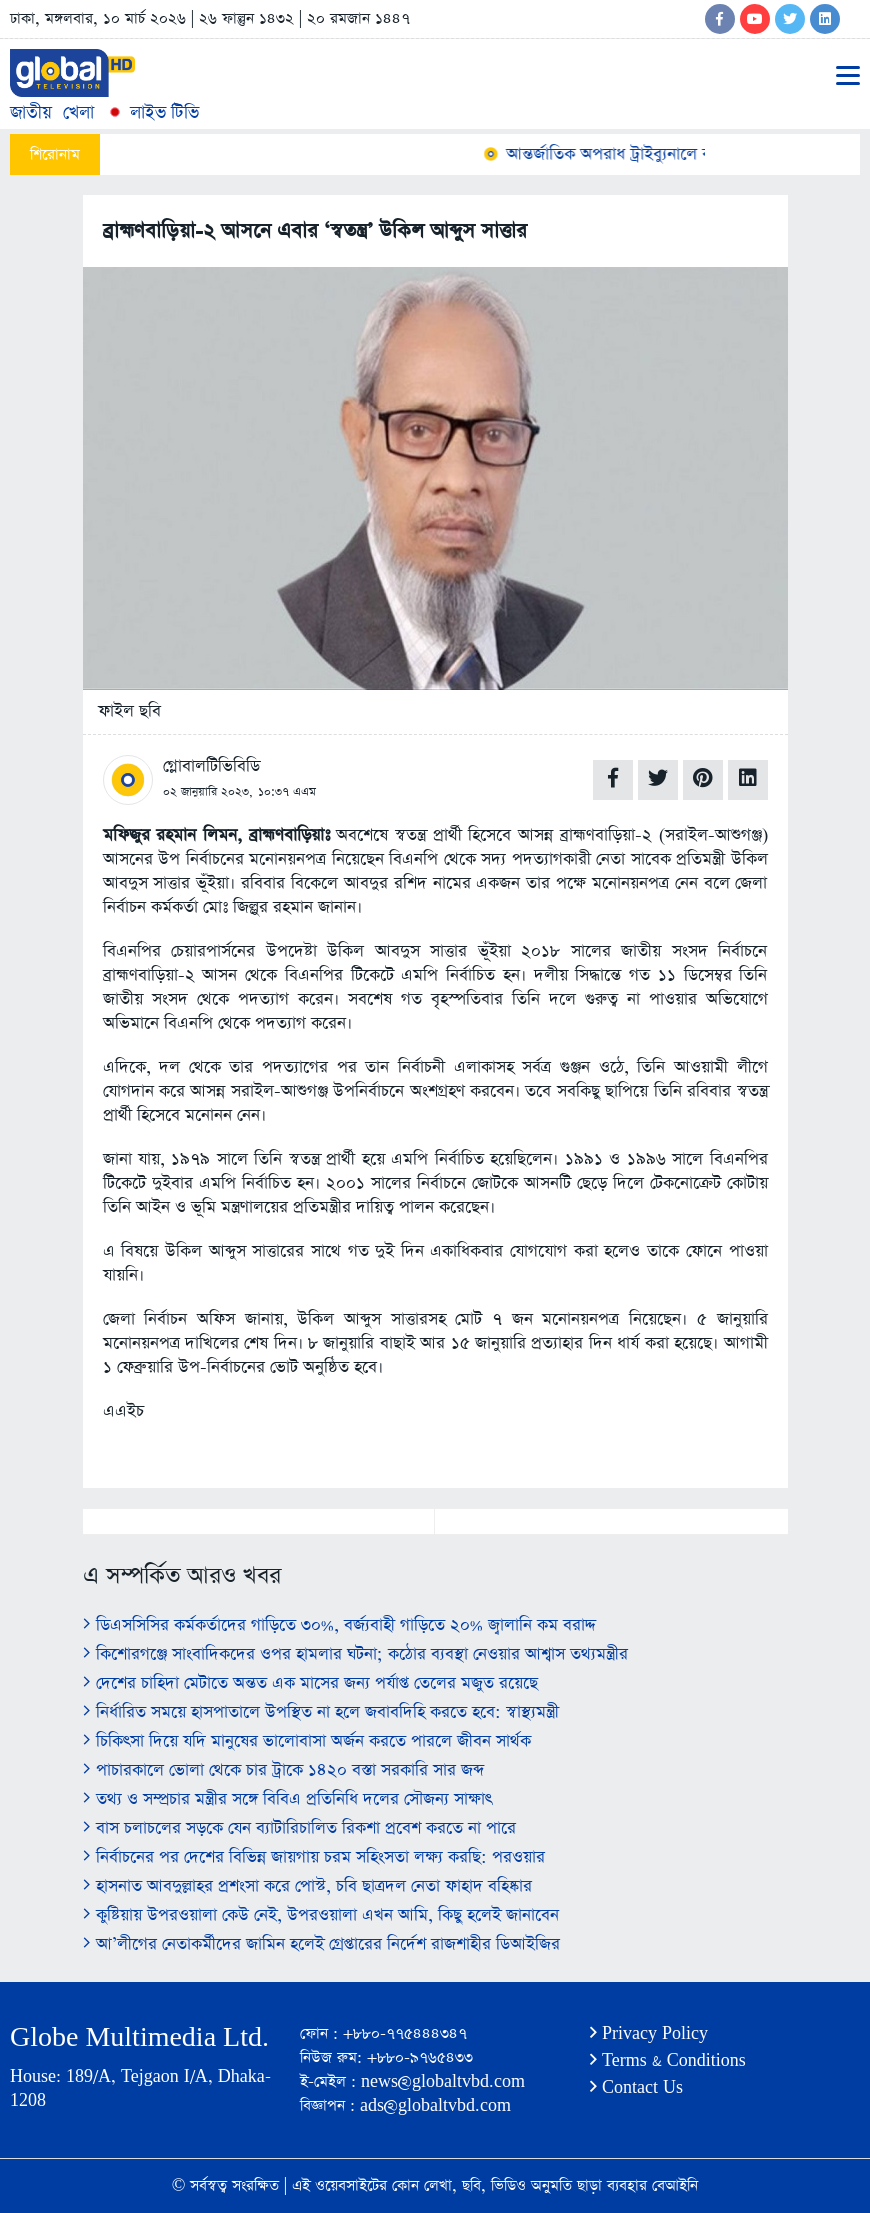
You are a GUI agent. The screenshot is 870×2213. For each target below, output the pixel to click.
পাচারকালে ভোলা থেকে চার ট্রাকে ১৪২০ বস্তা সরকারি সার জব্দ (283, 1770)
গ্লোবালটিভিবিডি (211, 766)
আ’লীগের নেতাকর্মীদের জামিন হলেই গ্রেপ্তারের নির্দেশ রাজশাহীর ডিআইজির (321, 1944)
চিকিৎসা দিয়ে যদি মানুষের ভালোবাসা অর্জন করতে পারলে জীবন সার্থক (307, 1741)
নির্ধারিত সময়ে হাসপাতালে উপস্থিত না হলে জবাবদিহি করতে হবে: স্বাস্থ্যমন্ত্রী (321, 1712)
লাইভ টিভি (152, 112)
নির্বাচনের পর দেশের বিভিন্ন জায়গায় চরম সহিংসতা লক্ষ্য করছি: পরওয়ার (314, 1857)
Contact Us (636, 2087)
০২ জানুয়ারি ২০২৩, (208, 792)
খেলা (78, 112)
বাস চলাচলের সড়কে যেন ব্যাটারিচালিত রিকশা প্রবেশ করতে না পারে (299, 1828)
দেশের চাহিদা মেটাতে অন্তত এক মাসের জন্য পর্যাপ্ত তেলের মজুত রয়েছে (310, 1683)
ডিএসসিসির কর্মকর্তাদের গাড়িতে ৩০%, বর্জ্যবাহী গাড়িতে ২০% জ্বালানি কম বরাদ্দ (339, 1625)
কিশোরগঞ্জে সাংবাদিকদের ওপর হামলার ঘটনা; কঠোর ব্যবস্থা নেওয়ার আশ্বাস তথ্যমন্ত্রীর (355, 1654)
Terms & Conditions (668, 2060)
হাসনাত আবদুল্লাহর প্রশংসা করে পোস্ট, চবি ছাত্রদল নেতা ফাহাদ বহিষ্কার (307, 1886)
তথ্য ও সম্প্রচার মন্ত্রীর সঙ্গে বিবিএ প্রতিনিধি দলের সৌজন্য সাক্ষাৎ (287, 1799)
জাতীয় (31, 112)
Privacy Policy (649, 2033)
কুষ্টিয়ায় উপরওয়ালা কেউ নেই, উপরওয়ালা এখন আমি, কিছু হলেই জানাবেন (321, 1915)
